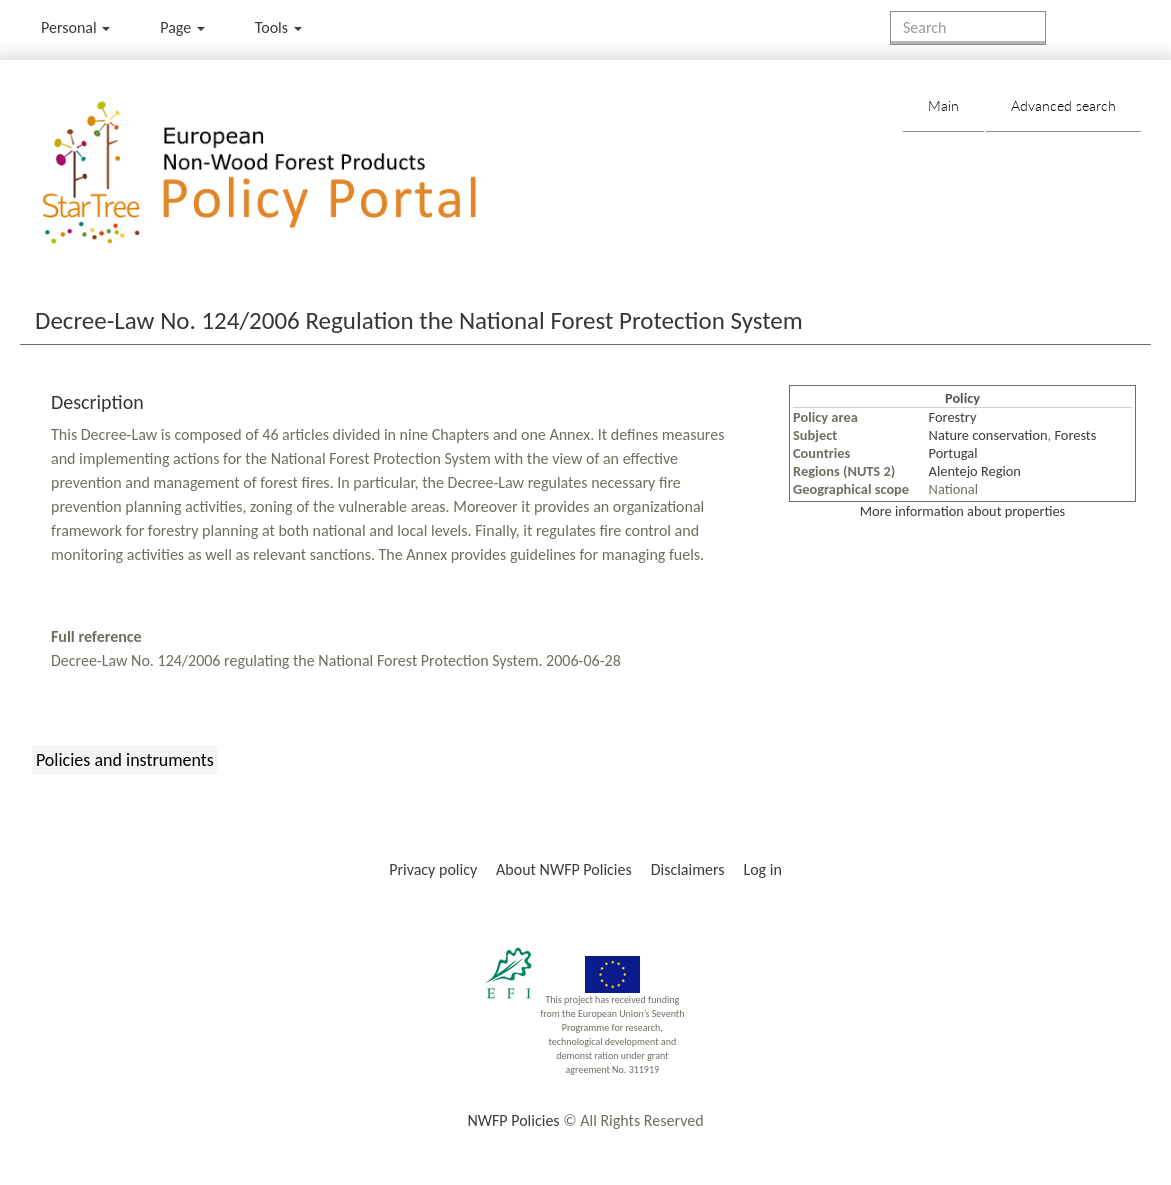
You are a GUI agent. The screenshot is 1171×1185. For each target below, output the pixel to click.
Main (943, 105)
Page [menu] (182, 27)
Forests (1075, 435)
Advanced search (1063, 105)
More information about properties (962, 511)
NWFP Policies (513, 1120)
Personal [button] (75, 27)
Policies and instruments (125, 760)
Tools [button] (278, 27)
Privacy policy (433, 869)
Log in (762, 869)
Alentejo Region (975, 471)
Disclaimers (688, 869)
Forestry (953, 417)
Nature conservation (988, 435)
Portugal (953, 453)
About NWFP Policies (564, 869)
